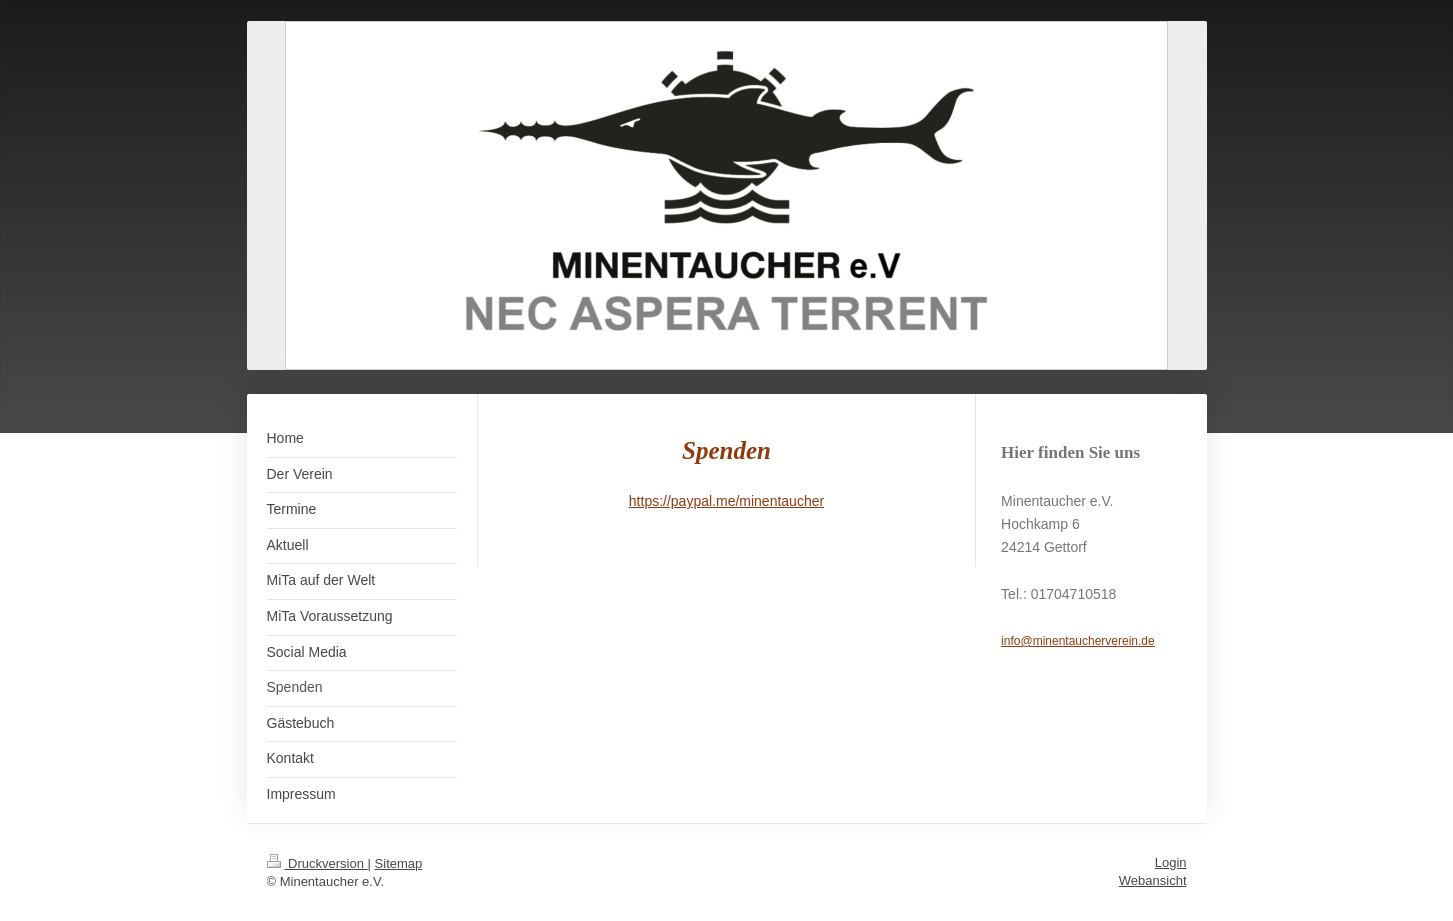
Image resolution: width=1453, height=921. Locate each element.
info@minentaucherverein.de (1078, 641)
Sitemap (399, 863)
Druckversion (317, 863)
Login (1171, 862)
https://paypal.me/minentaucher (726, 501)
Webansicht (1153, 880)
